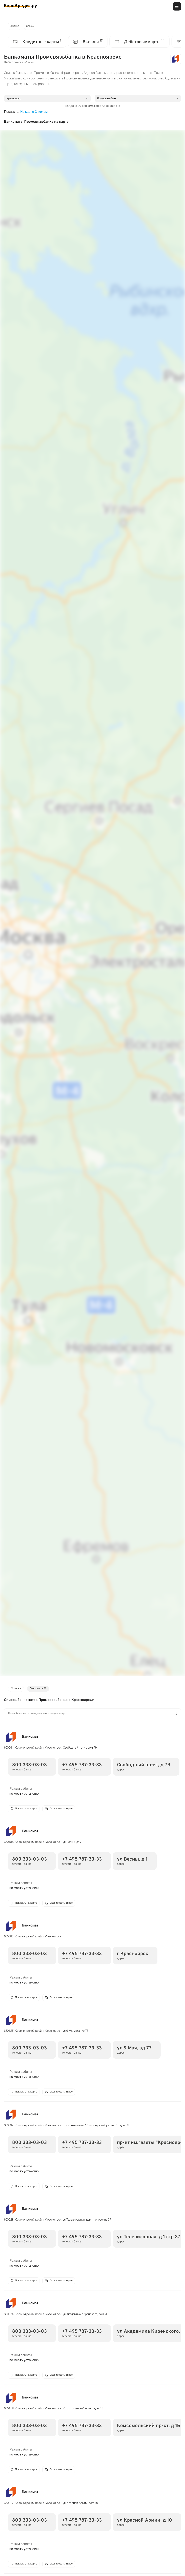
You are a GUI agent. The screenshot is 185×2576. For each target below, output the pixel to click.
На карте (27, 112)
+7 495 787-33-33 (82, 1766)
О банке (15, 26)
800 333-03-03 (29, 1766)
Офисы (31, 26)
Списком (41, 112)
